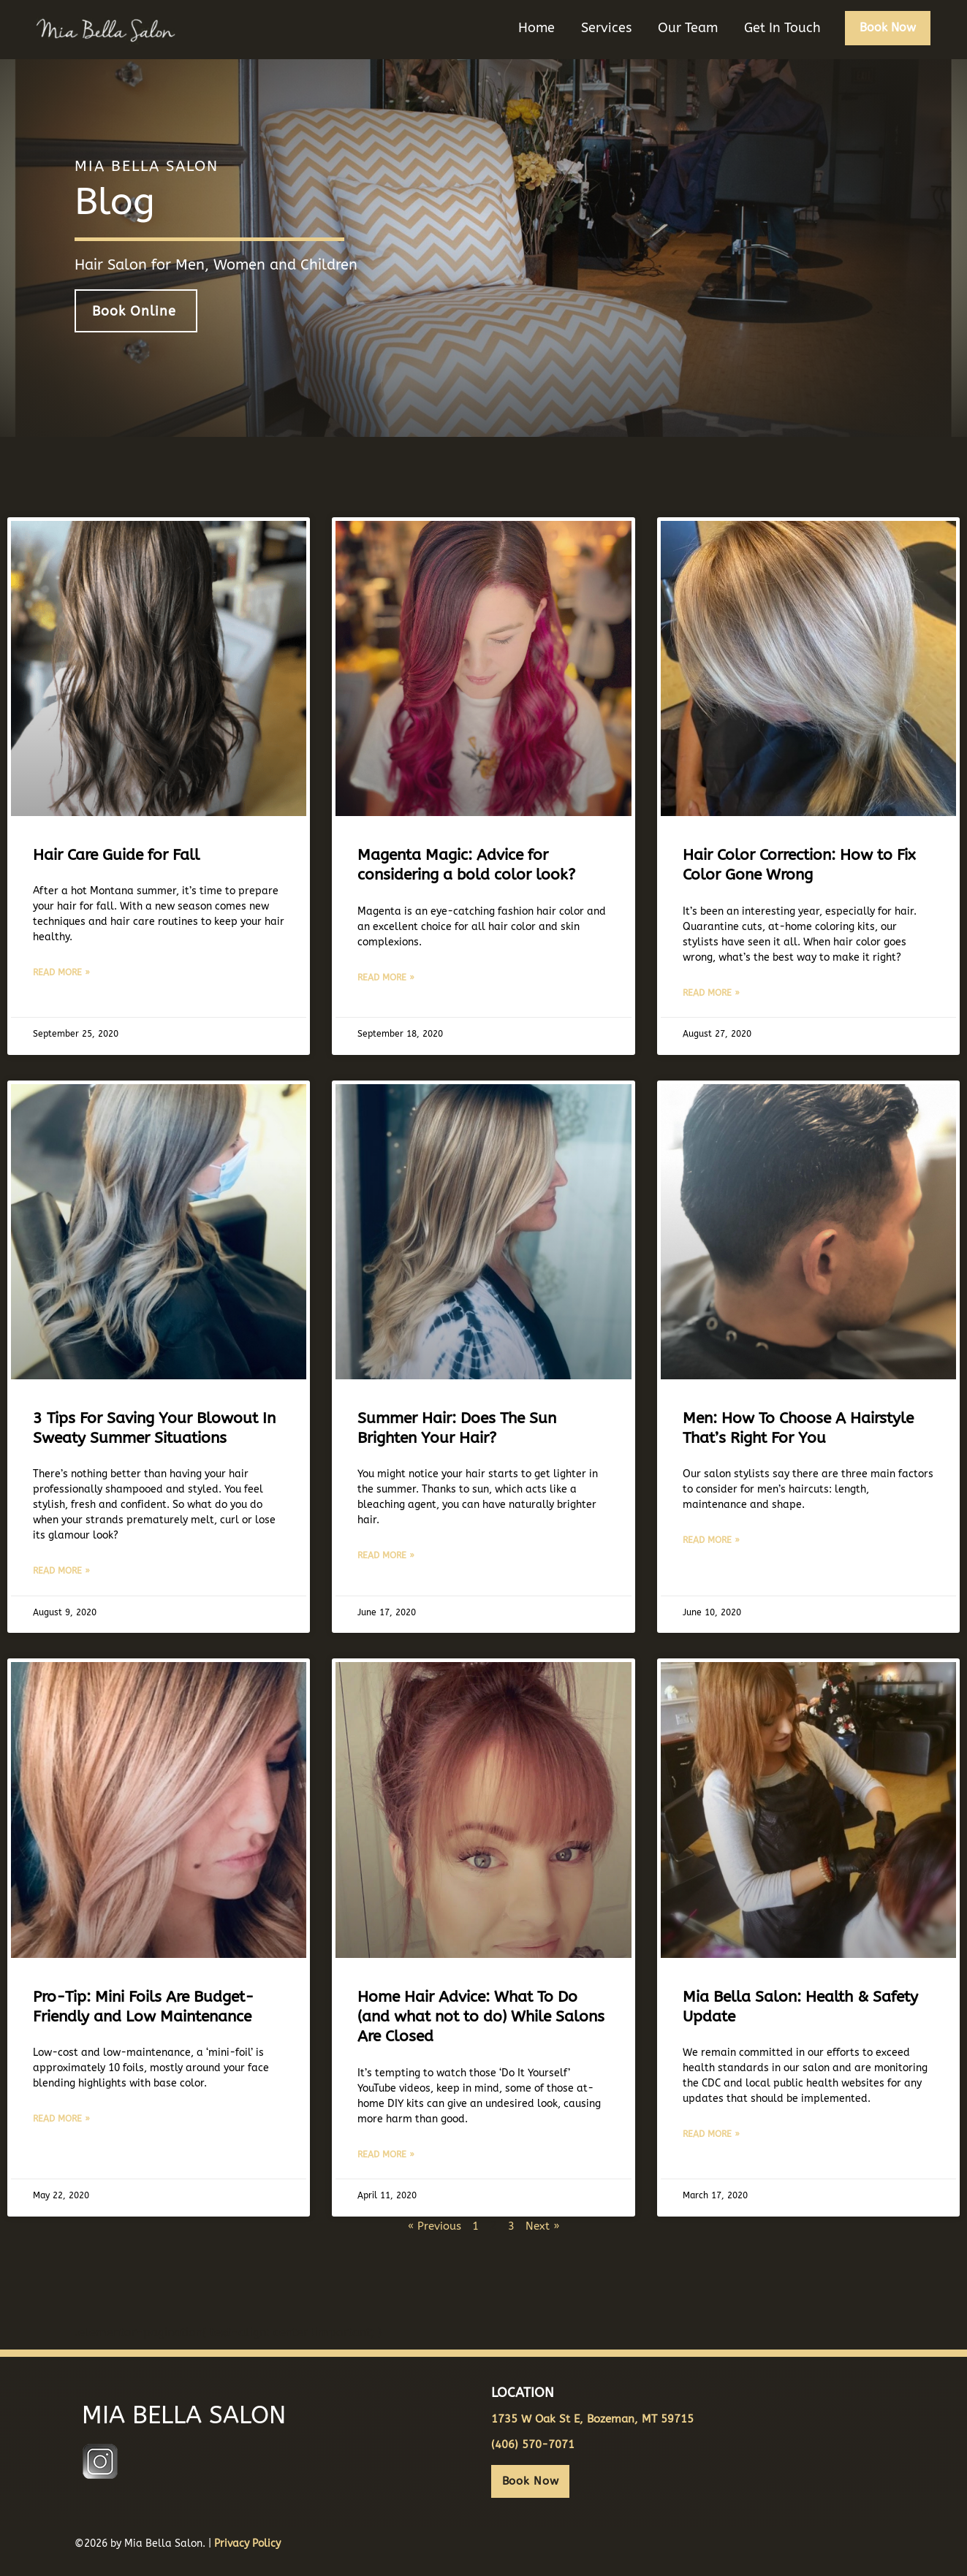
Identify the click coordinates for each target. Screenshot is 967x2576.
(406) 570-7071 (532, 2441)
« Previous (433, 2222)
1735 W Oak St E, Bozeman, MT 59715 (592, 2416)
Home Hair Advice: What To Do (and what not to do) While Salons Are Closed (480, 2013)
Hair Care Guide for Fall (116, 850)
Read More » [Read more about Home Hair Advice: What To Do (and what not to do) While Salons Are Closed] (385, 2151)
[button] (887, 38)
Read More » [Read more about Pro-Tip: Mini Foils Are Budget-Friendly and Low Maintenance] (61, 2116)
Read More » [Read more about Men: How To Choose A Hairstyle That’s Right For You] (711, 1536)
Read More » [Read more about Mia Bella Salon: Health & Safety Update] (711, 2131)
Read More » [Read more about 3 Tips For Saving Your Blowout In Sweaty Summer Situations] (61, 1567)
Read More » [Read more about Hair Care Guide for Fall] (61, 968)
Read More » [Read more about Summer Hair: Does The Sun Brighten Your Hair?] (385, 1552)
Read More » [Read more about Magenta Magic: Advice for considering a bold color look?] (385, 972)
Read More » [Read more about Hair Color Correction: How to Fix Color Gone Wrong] (711, 988)
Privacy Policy (247, 2540)
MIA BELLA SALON (174, 2413)
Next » (545, 2222)
